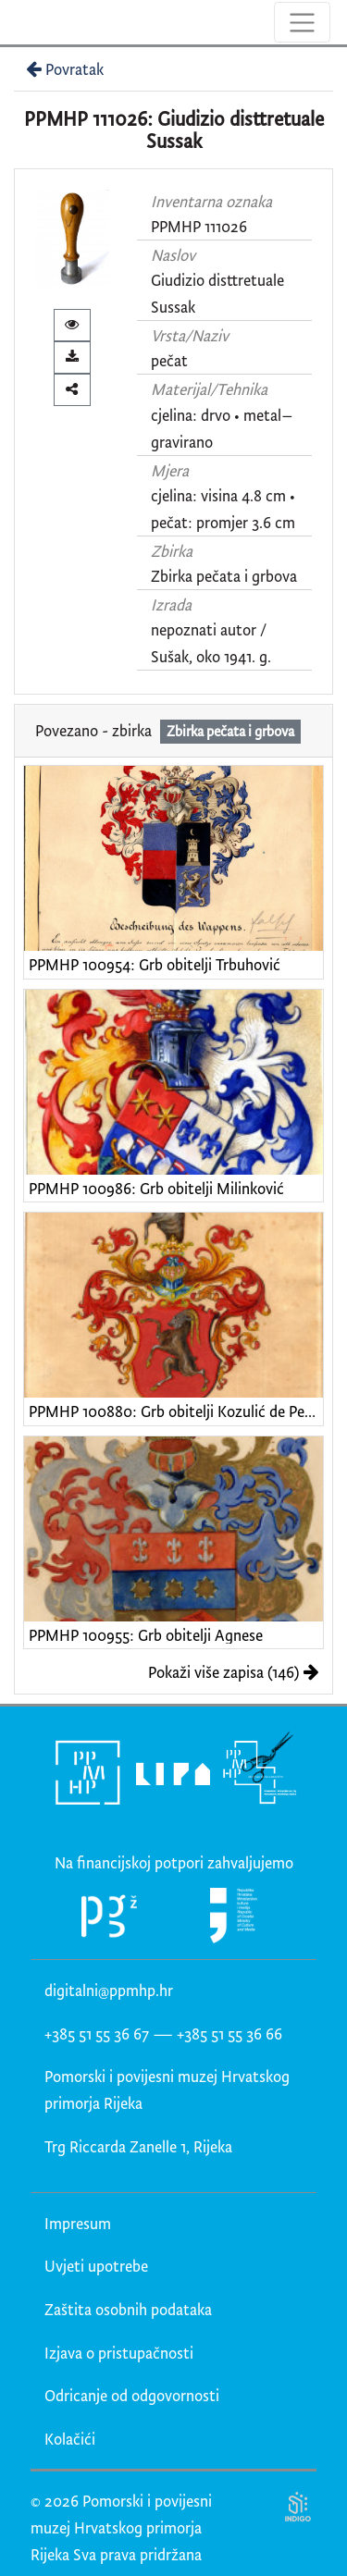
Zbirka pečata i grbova (224, 575)
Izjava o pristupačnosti (118, 2352)
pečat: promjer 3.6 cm (223, 522)
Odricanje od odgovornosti (131, 2395)
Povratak (63, 69)
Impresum (77, 2223)
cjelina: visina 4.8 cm (218, 495)
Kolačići (69, 2438)
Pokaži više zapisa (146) (233, 1671)
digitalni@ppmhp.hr (108, 1990)
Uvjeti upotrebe (96, 2265)
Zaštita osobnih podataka (128, 2309)
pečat (169, 360)
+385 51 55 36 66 (229, 2033)
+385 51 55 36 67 (96, 2033)
